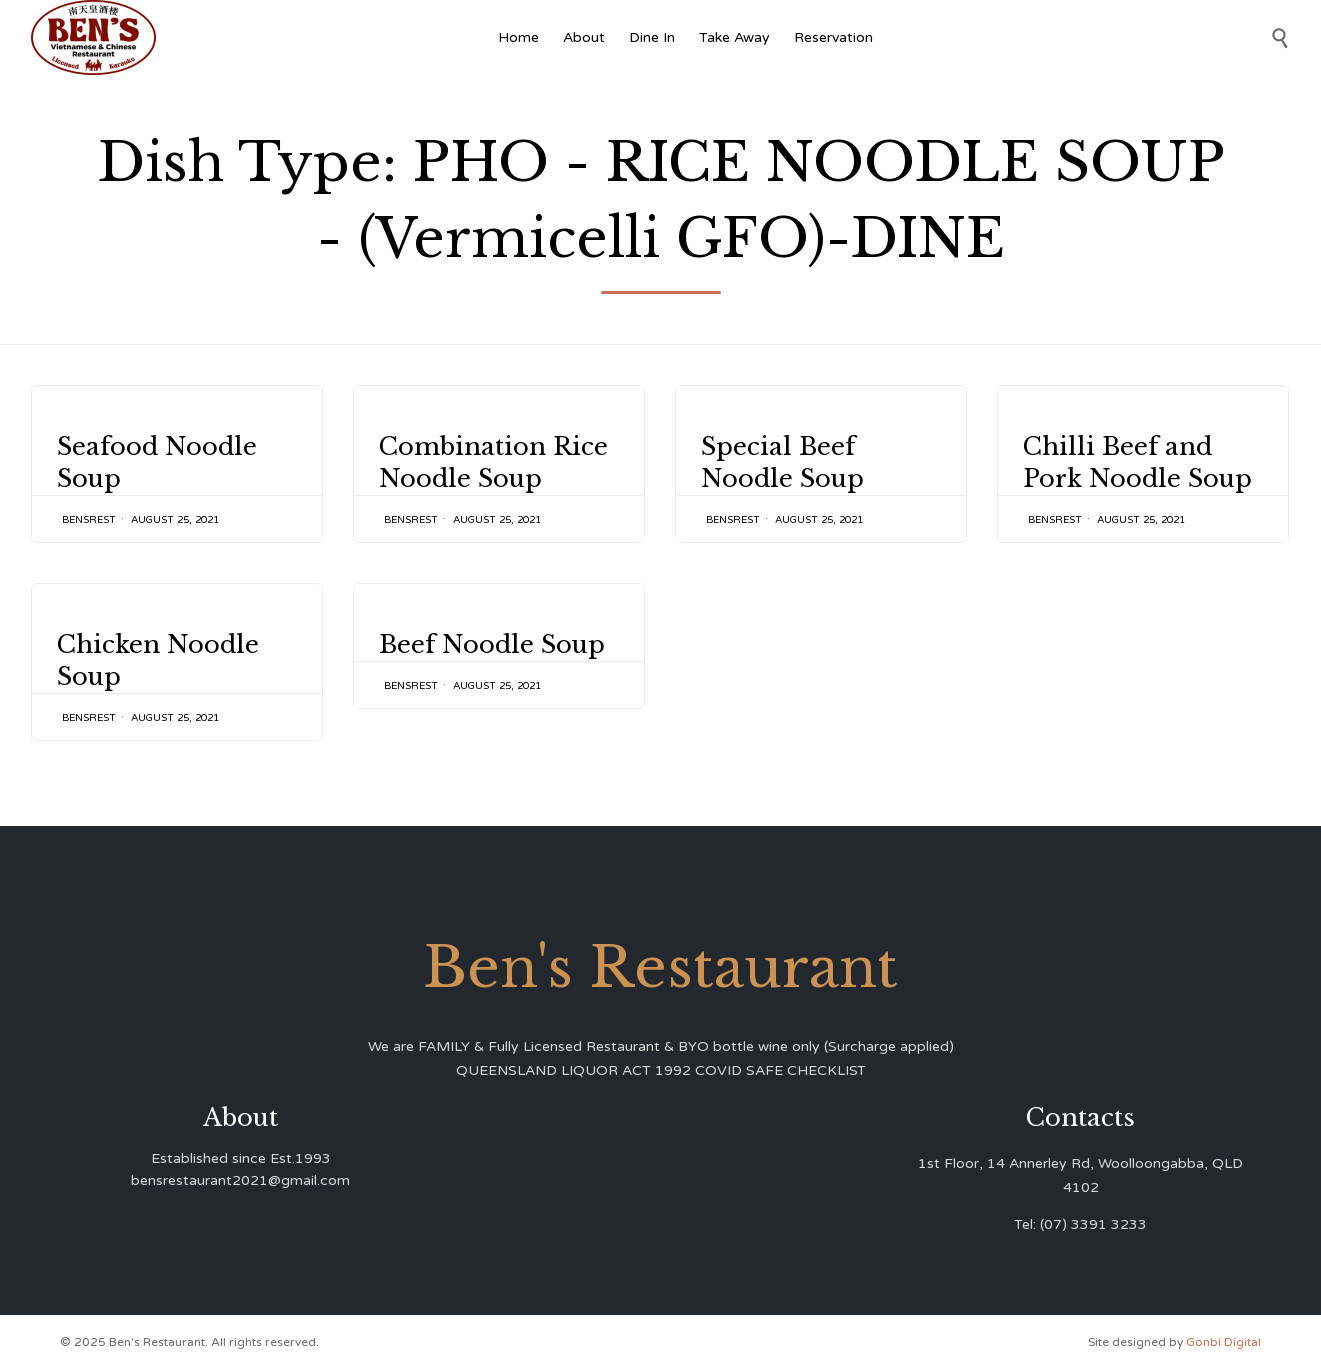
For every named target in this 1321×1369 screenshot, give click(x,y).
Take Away (734, 37)
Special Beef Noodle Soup (782, 462)
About (584, 37)
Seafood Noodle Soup (157, 462)
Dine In (652, 37)
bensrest (89, 520)
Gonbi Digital (1222, 1342)
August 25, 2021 (175, 520)
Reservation (833, 37)
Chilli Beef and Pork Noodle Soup (1137, 462)
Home (518, 37)
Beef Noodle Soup (492, 665)
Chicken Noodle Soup (158, 660)
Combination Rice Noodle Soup (493, 462)
